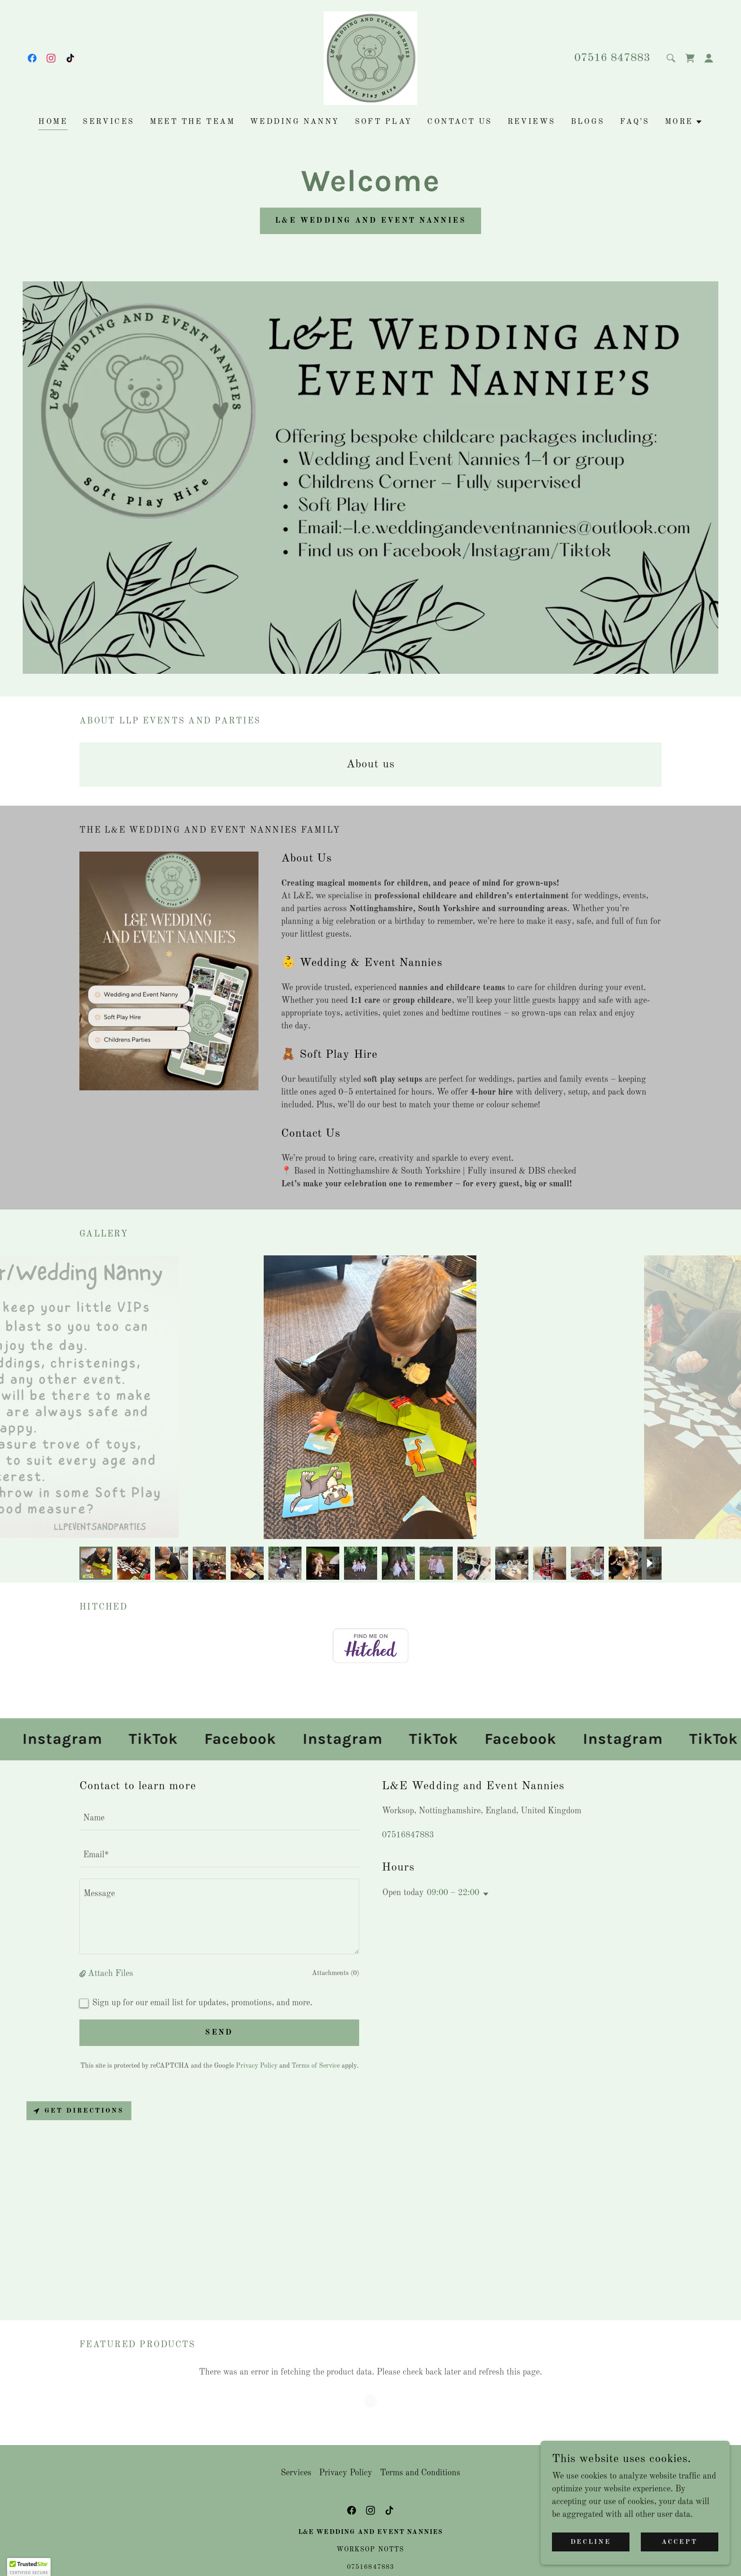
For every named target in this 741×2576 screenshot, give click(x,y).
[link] (32, 58)
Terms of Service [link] (316, 2066)
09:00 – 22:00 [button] (453, 1892)
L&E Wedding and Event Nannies (370, 221)
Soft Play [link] (384, 122)
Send (219, 2032)
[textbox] (219, 1817)
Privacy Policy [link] (256, 2066)
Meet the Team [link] (192, 122)
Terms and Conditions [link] (420, 2460)
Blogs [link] (588, 122)
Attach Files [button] (110, 1973)
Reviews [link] (532, 122)
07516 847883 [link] (612, 58)
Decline (591, 2542)
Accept (680, 2542)
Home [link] (53, 122)
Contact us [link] (459, 122)
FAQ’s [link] (635, 122)
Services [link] (108, 122)
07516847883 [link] (408, 1835)
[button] (708, 58)
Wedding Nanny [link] (295, 122)
